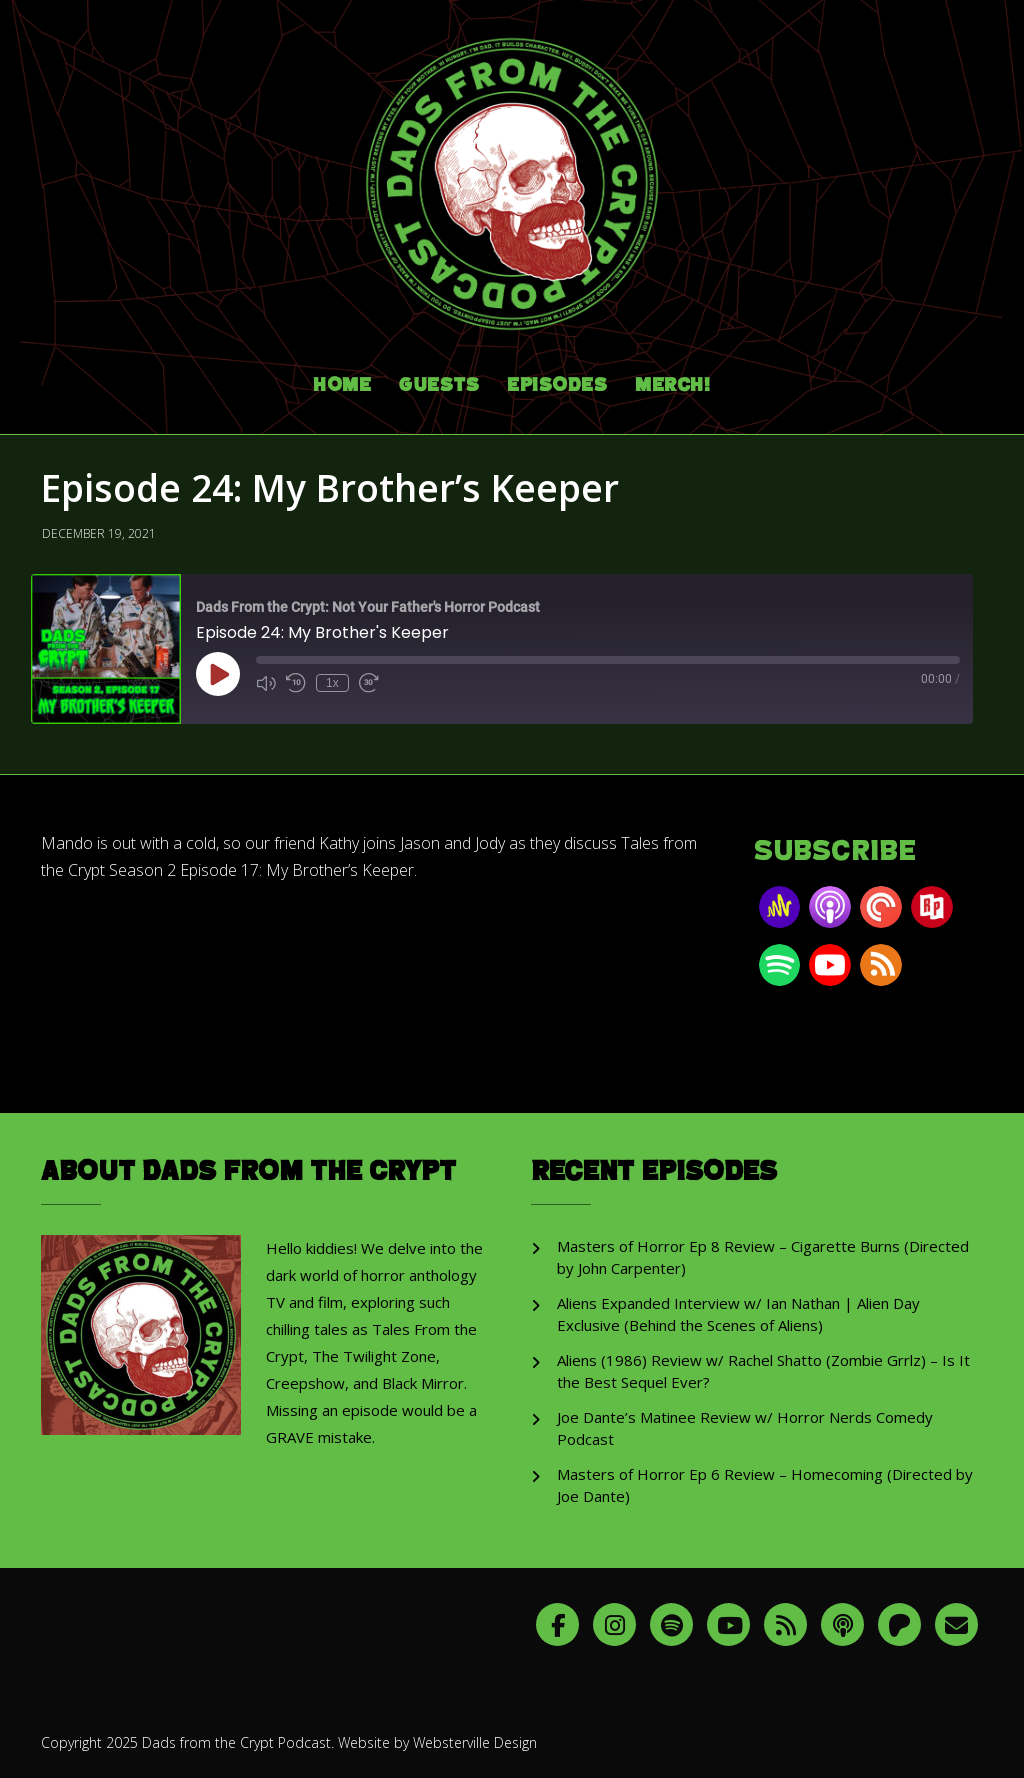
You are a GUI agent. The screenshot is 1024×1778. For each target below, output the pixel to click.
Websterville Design (475, 1742)
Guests (439, 385)
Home (342, 385)
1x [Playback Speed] (332, 683)
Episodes (557, 385)
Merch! (672, 385)
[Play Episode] (218, 674)
